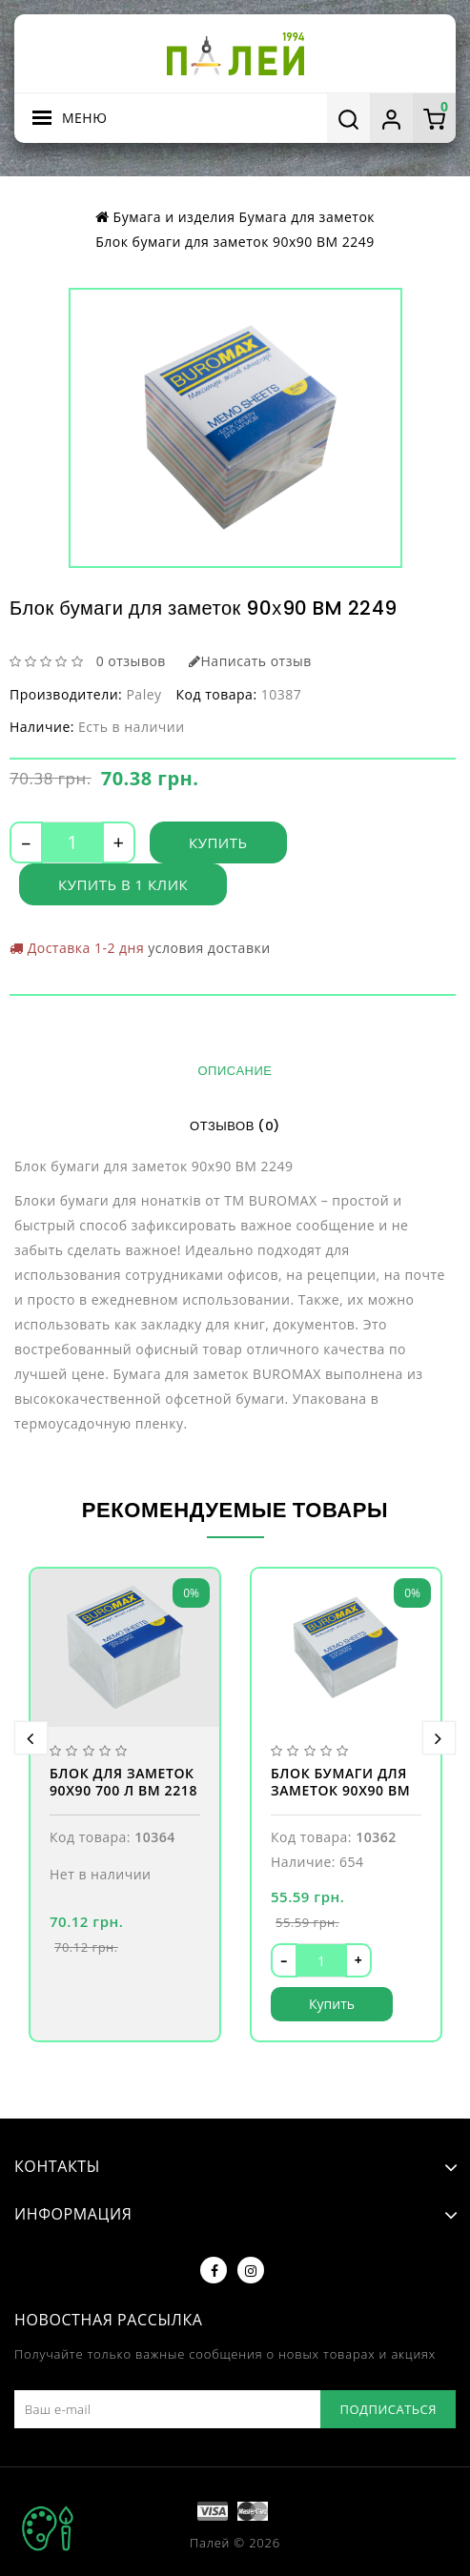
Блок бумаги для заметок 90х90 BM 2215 (340, 1784)
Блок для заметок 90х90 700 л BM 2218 (123, 1782)
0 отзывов (131, 661)
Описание (235, 1071)
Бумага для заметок (307, 217)
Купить (218, 842)
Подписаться (388, 2409)
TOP (47, 2528)
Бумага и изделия (174, 217)
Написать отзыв (250, 661)
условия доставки (209, 948)
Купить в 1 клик (123, 884)
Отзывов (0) (235, 1126)
